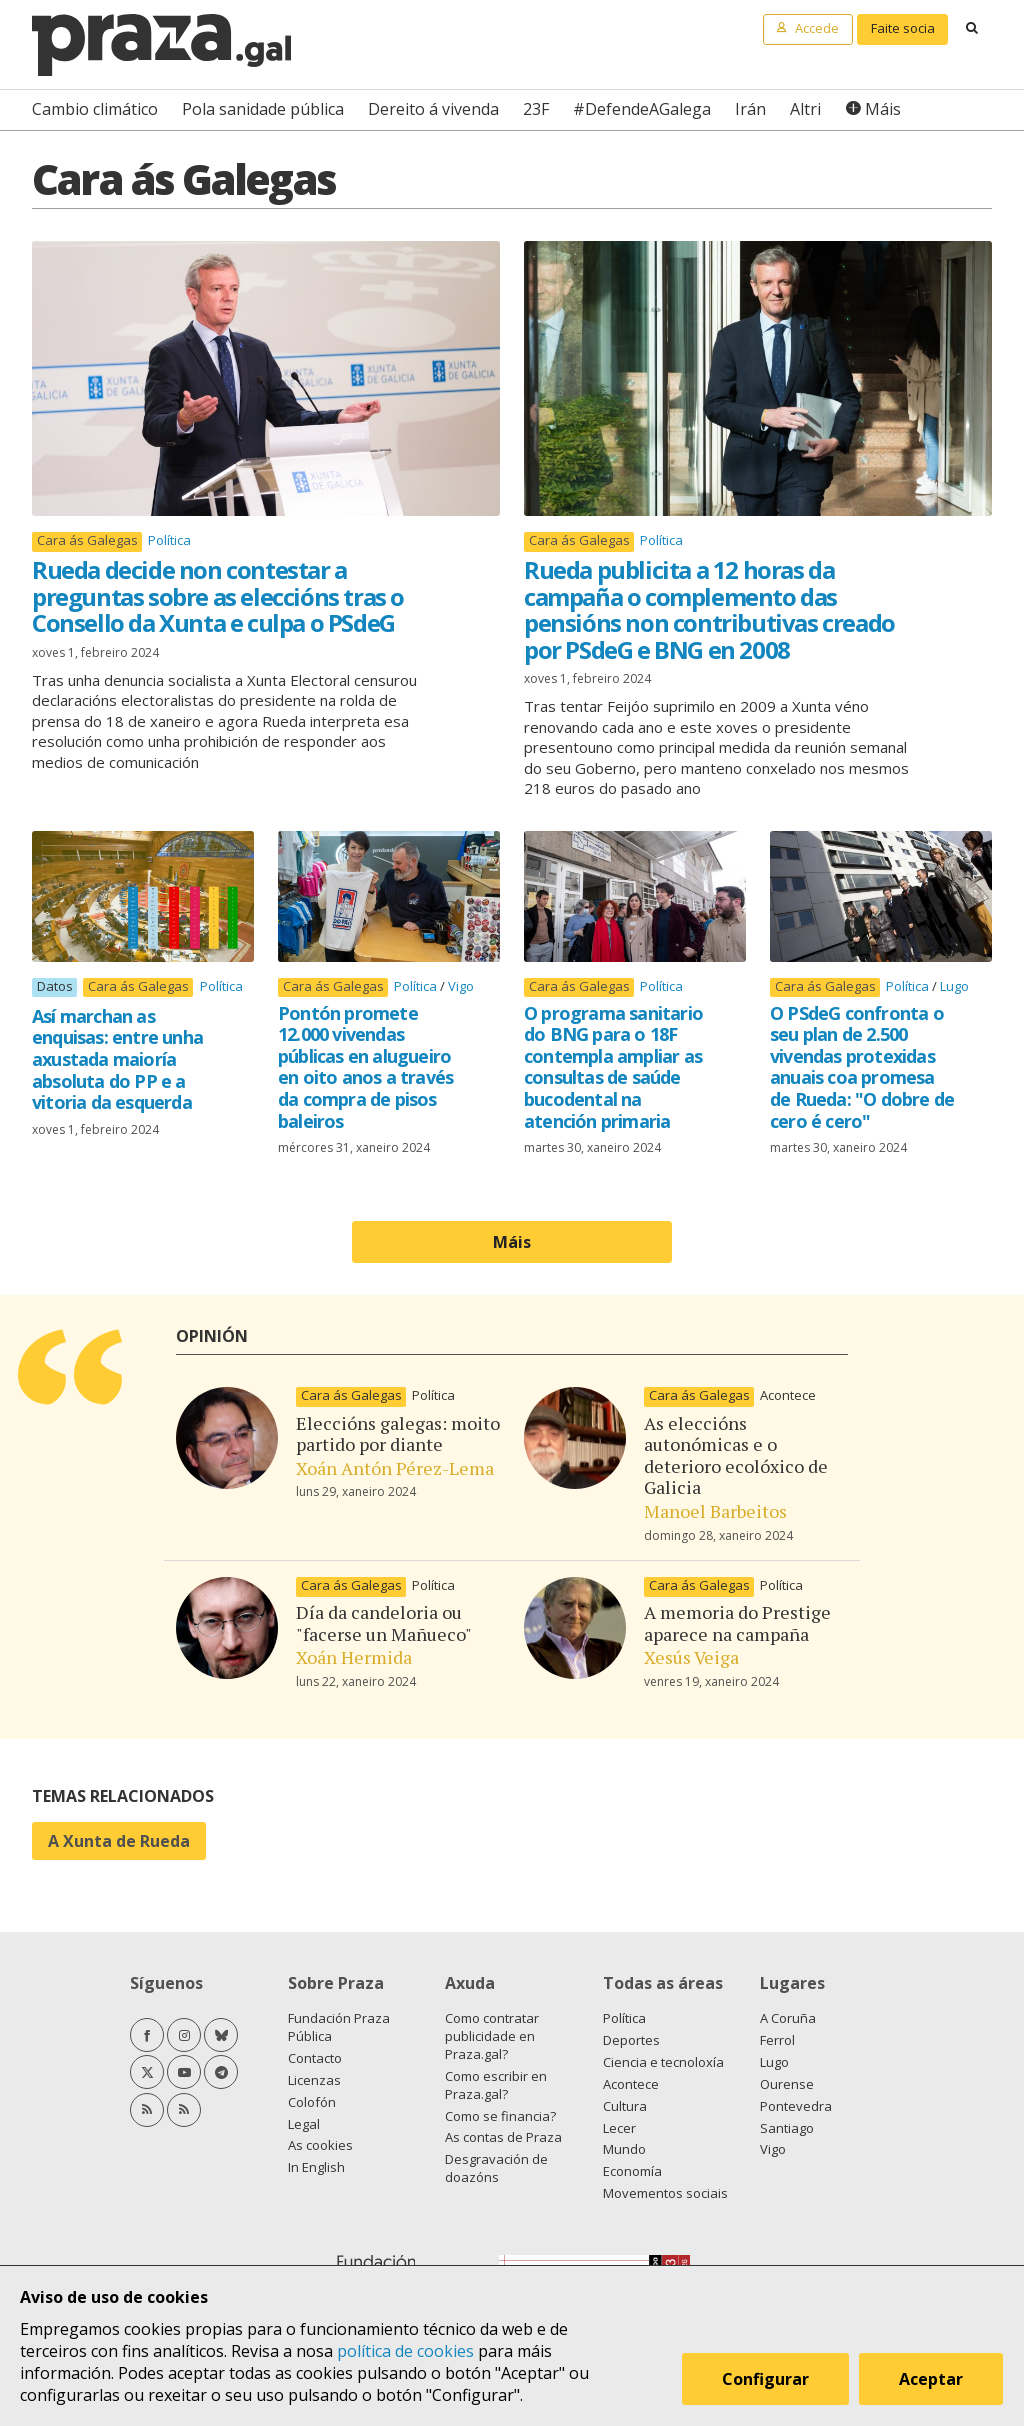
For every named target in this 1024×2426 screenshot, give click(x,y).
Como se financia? (500, 2116)
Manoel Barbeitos (715, 1511)
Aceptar (932, 2380)
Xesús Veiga (691, 1657)
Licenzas (314, 2080)
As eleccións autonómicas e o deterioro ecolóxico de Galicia (736, 1455)
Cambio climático (95, 109)
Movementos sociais (665, 2193)
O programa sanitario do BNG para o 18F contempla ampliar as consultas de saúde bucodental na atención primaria (613, 1067)
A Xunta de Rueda (119, 1841)
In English (316, 2167)
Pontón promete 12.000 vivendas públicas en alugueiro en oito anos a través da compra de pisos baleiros (365, 1067)
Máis (883, 109)
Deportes (631, 2040)
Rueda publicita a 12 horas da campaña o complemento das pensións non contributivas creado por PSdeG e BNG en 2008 (709, 609)
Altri (805, 109)
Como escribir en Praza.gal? (496, 2085)
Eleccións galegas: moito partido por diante (398, 1434)
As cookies (320, 2145)
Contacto (315, 2058)
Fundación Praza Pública (339, 2027)
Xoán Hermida (354, 1657)
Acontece (788, 1395)
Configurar (766, 2380)
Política (169, 540)
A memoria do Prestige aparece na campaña (737, 1623)
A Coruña (788, 2018)
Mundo (624, 2149)
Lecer (619, 2128)
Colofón (312, 2102)
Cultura (625, 2106)
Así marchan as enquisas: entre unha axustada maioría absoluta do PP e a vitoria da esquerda (117, 1059)
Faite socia (903, 28)
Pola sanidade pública (263, 109)
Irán (750, 109)
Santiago (787, 2128)
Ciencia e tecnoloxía (663, 2062)
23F (536, 109)
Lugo (954, 986)
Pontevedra (796, 2106)
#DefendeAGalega (642, 109)
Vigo (461, 986)
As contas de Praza (503, 2137)
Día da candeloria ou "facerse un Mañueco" (384, 1623)
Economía (632, 2171)
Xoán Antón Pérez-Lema (395, 1468)
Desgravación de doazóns (496, 2168)
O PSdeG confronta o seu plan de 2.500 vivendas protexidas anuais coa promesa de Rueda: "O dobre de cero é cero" (862, 1067)
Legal (304, 2124)
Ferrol (777, 2040)
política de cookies (405, 2351)
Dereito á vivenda (433, 109)
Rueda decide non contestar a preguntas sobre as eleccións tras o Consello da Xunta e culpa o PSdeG (218, 596)
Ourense (787, 2084)
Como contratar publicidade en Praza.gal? (492, 2036)
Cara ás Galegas (87, 540)
